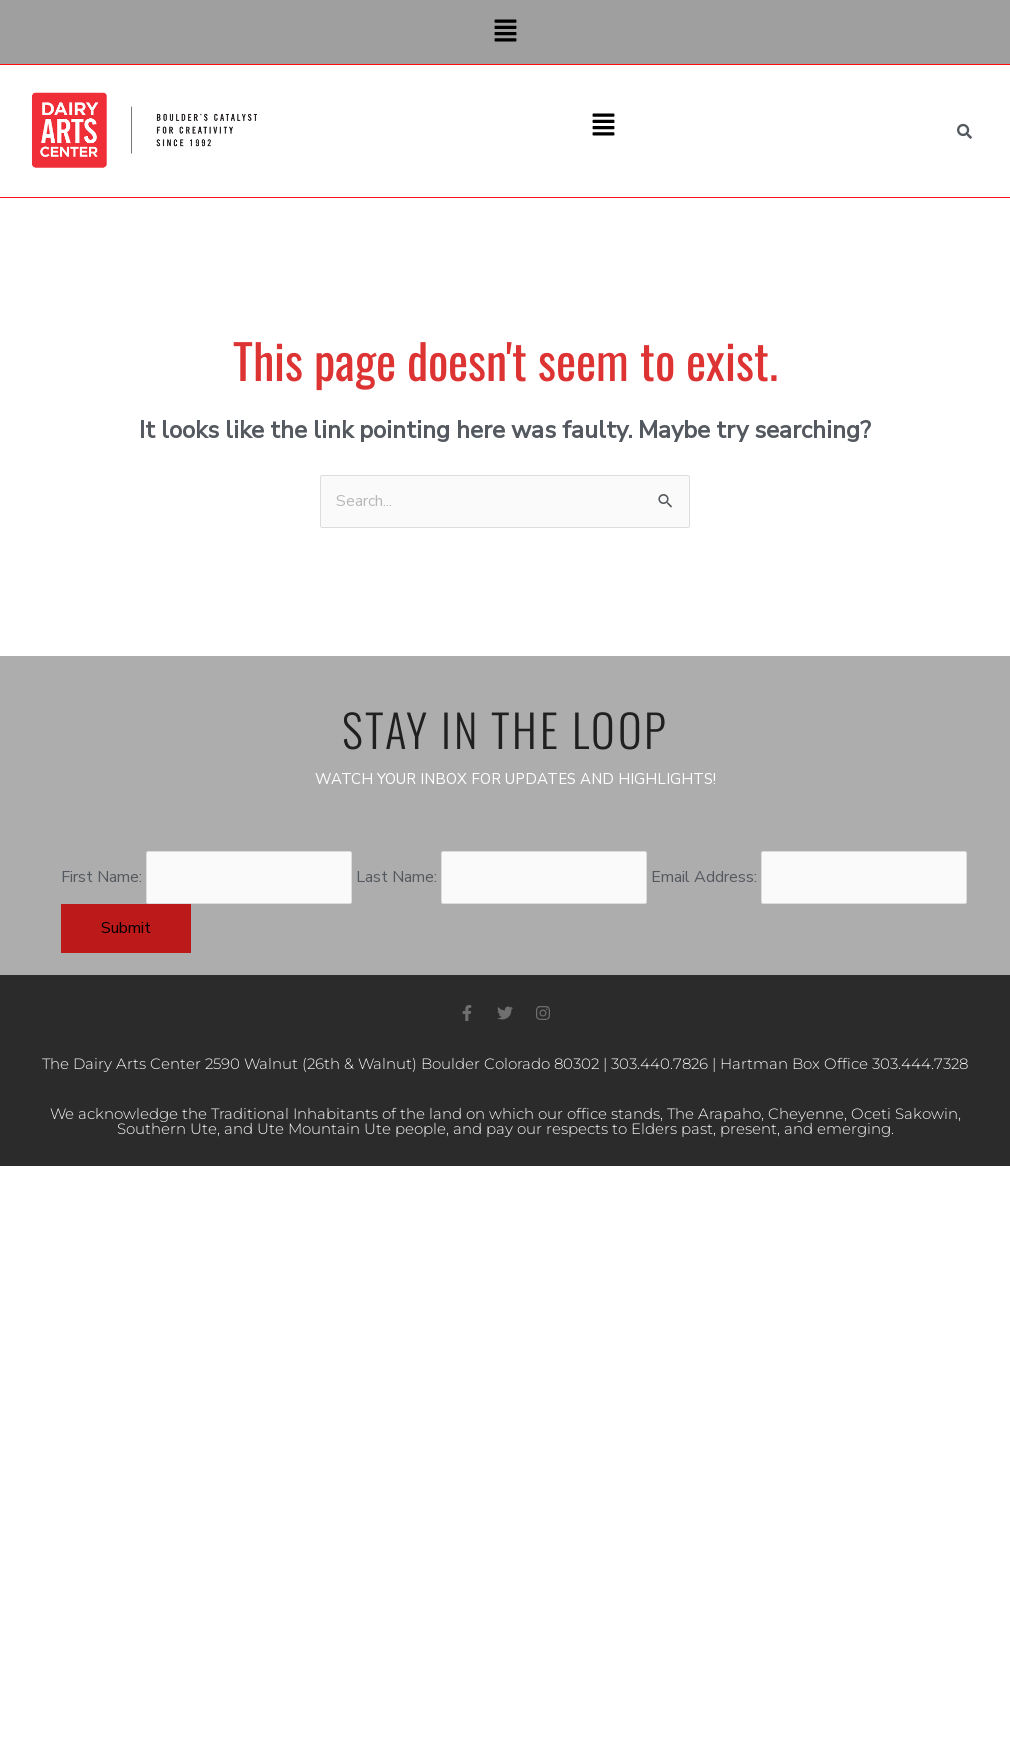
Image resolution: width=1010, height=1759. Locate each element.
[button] (505, 32)
